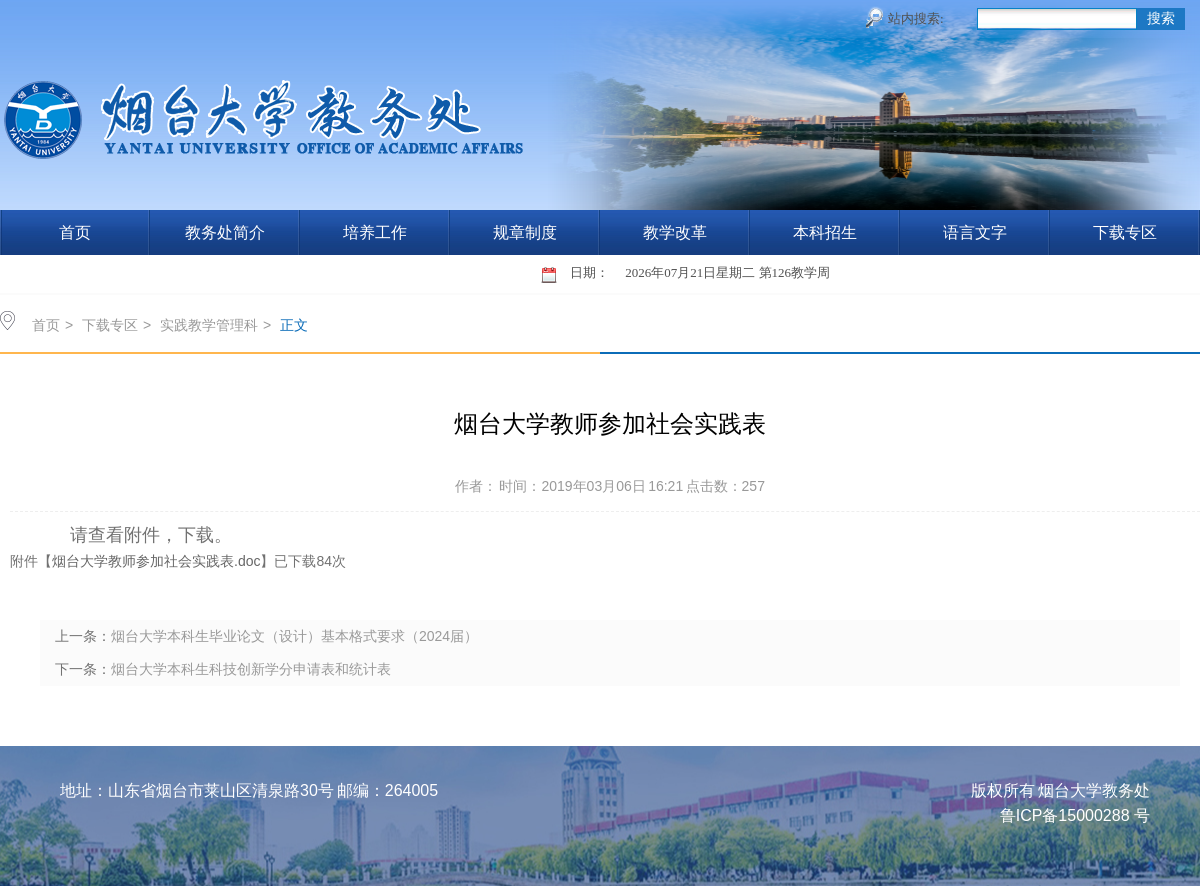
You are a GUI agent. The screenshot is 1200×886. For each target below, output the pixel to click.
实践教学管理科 (209, 325)
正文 (294, 325)
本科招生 (825, 232)
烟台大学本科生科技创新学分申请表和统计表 (251, 669)
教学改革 (675, 232)
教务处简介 (225, 232)
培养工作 (375, 232)
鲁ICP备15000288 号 (1075, 815)
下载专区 (1125, 232)
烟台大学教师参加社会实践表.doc (156, 561)
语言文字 (975, 232)
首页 (75, 232)
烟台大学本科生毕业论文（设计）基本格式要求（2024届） (294, 636)
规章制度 (525, 232)
